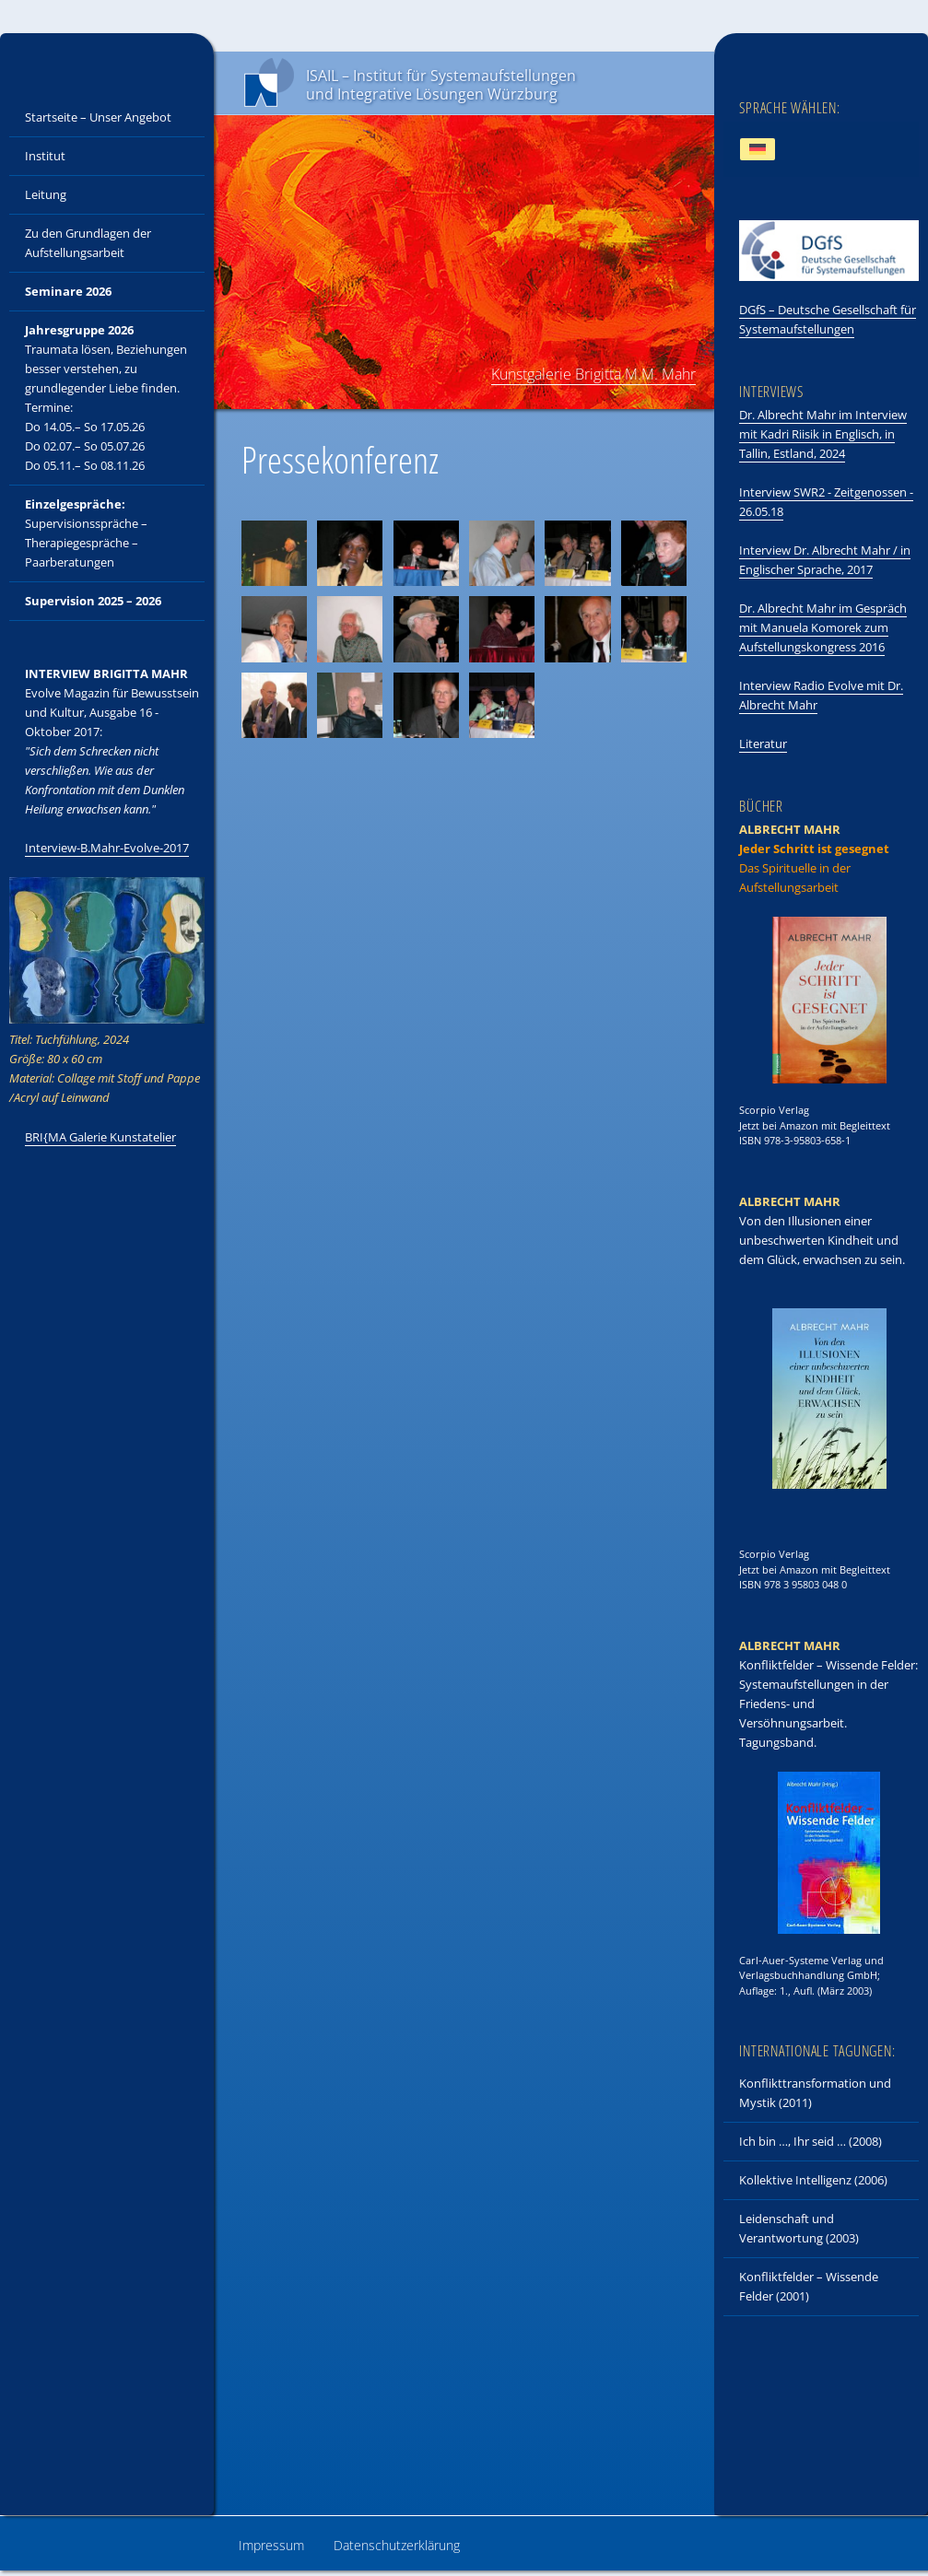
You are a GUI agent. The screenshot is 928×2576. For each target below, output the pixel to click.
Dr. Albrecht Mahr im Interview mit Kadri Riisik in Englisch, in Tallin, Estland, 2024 (823, 434)
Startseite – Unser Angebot (98, 117)
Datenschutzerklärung (397, 2545)
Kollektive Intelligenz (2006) (813, 2180)
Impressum (271, 2545)
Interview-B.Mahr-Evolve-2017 (107, 847)
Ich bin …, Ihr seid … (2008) (810, 2141)
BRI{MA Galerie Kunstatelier (100, 1137)
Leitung (45, 194)
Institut (45, 155)
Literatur (763, 743)
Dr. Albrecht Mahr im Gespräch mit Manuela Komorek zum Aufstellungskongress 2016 (823, 627)
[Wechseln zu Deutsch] (757, 149)
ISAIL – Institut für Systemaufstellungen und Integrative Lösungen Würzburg (441, 84)
